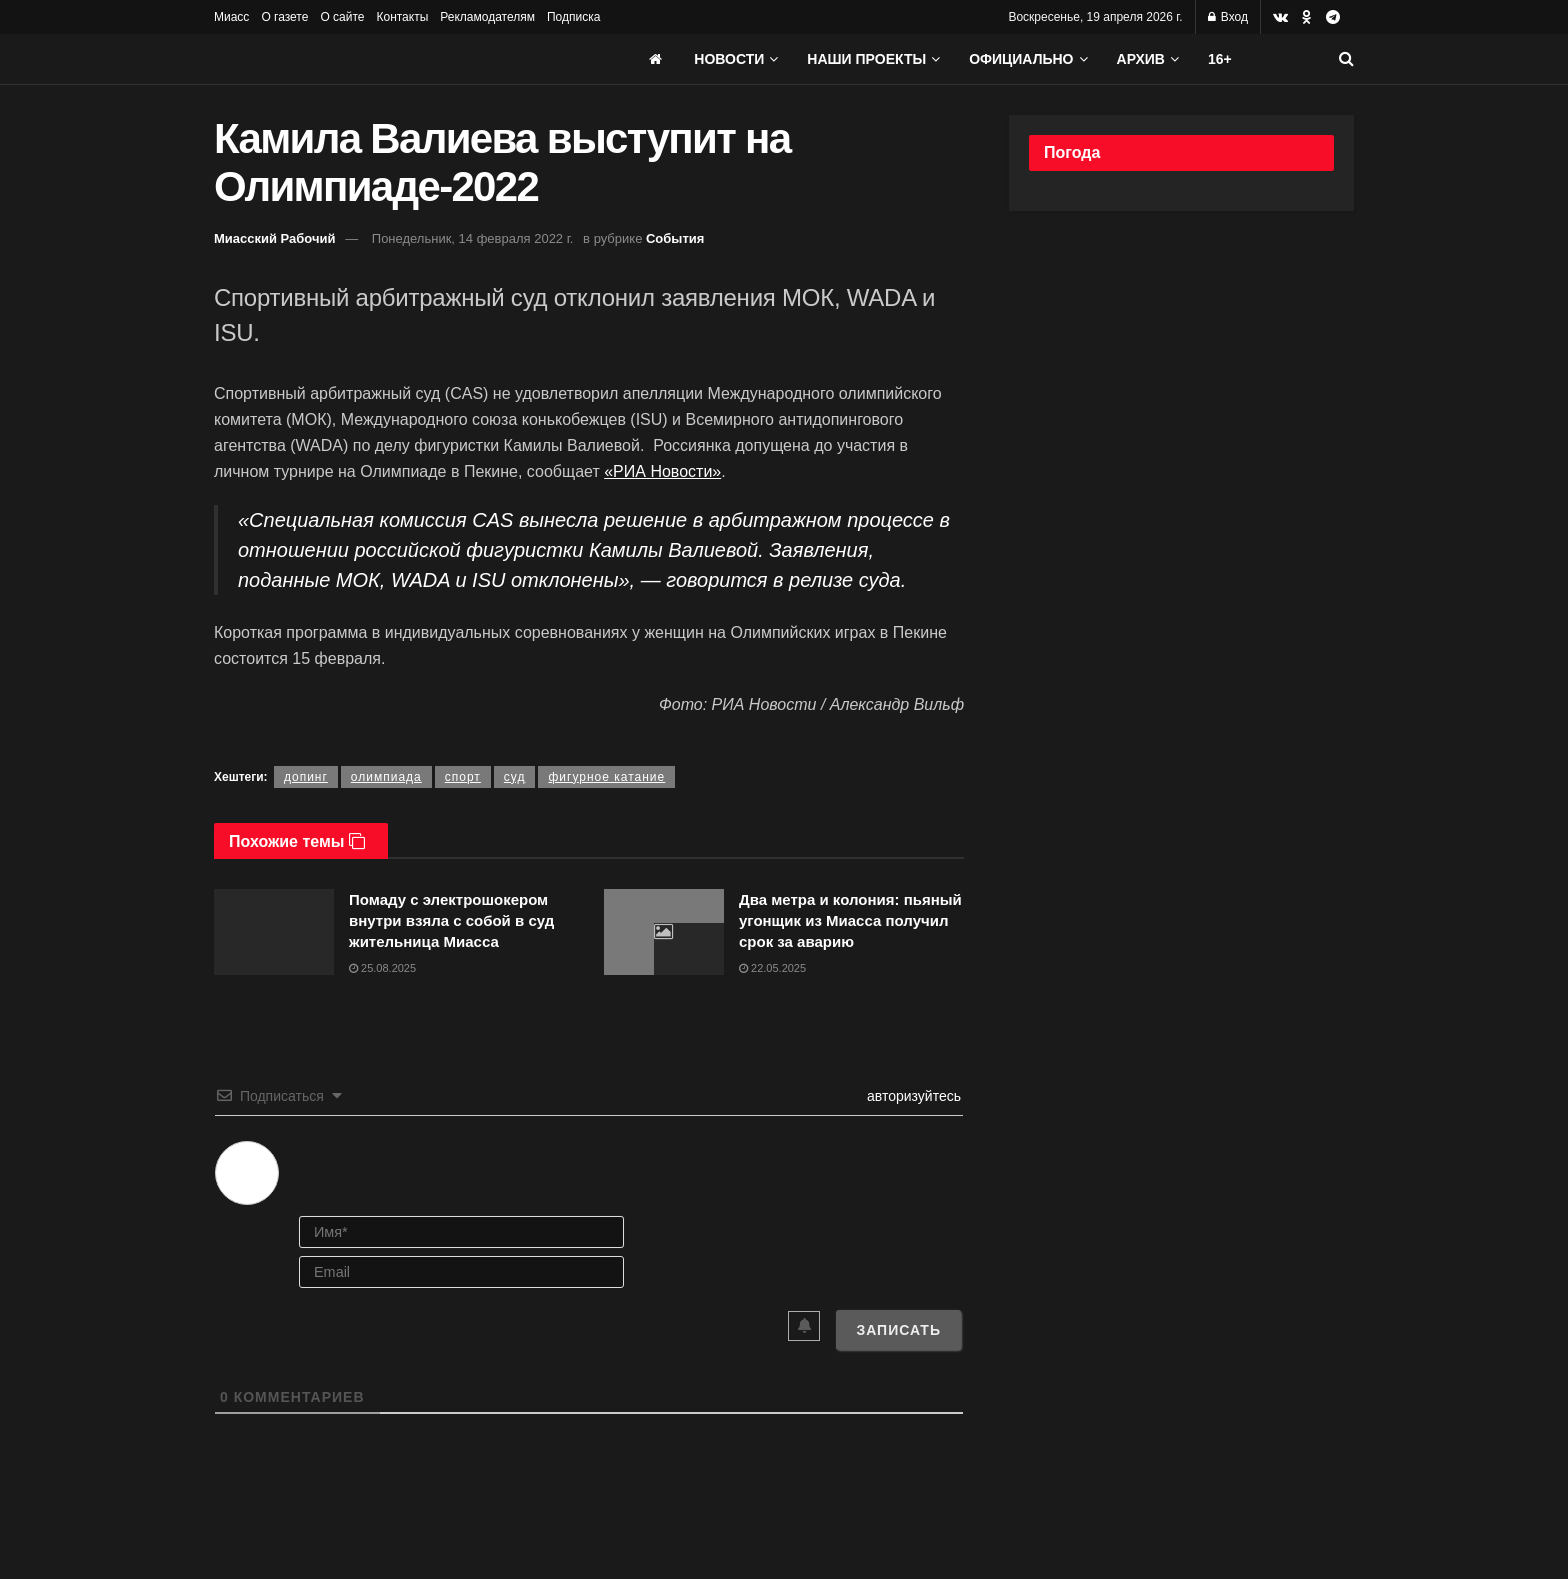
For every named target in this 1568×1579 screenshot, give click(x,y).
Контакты (402, 17)
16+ (1220, 59)
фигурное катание (606, 777)
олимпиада (386, 777)
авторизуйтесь (912, 1096)
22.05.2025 (772, 968)
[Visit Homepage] (364, 59)
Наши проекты (866, 59)
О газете (284, 17)
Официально (1021, 59)
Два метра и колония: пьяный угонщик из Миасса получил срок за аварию (850, 920)
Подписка (573, 17)
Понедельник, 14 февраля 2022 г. (473, 238)
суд (515, 777)
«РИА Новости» (662, 471)
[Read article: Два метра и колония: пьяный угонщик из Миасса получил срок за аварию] (664, 932)
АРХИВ (1141, 59)
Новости (729, 59)
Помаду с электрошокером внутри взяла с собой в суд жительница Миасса (451, 920)
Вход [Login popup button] (1228, 17)
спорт (463, 777)
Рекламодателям (487, 17)
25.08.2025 (382, 968)
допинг (306, 777)
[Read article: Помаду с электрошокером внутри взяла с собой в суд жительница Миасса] (274, 932)
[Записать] (898, 1330)
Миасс (231, 17)
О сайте (342, 17)
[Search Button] (1346, 59)
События (675, 238)
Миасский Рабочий (275, 238)
